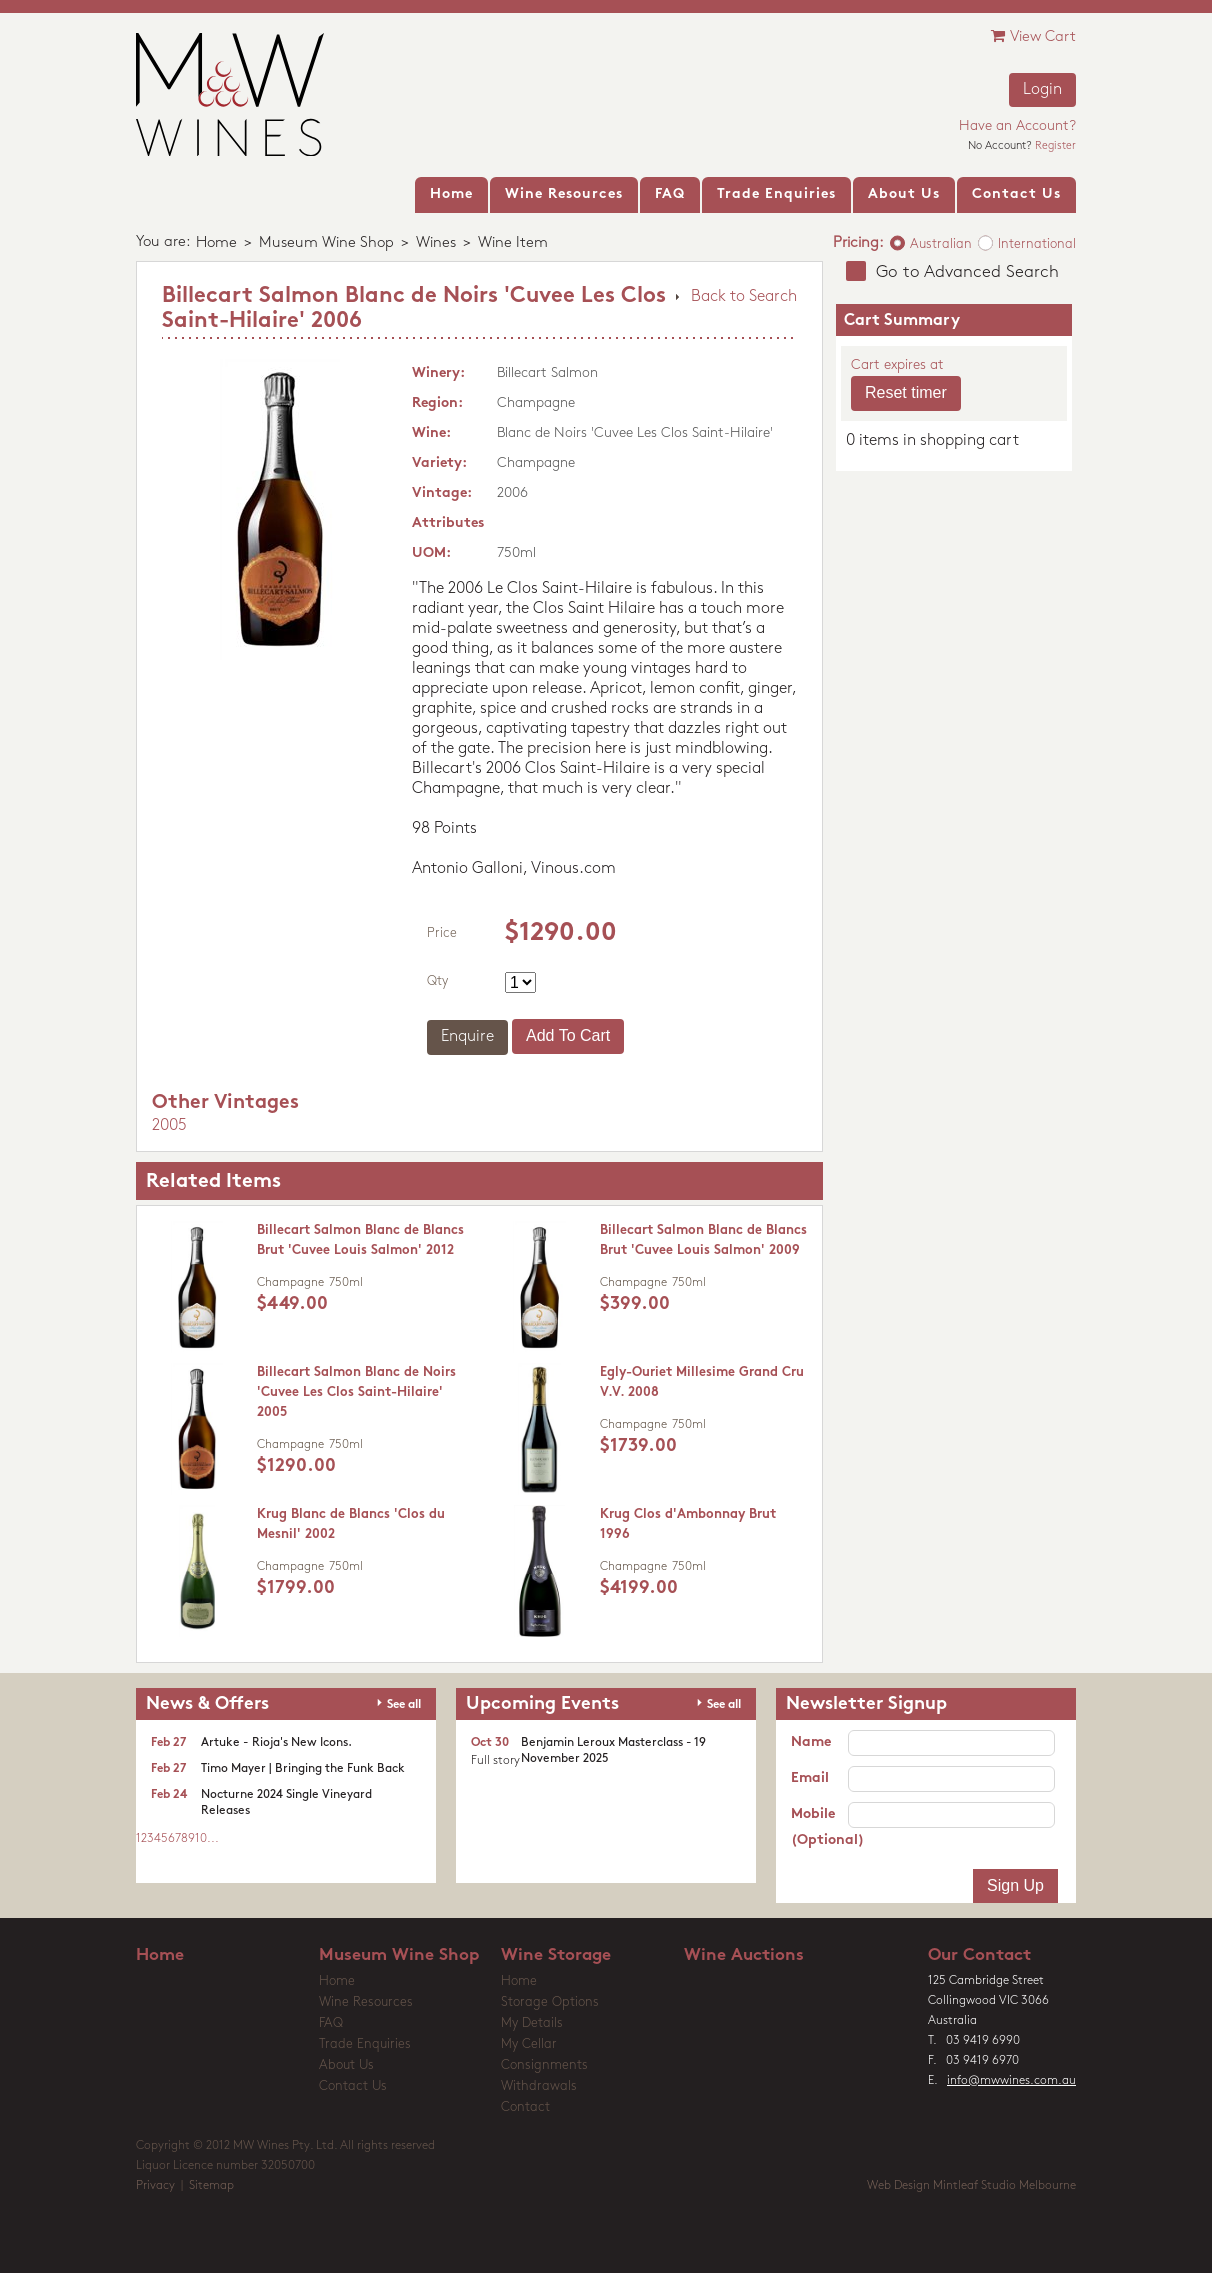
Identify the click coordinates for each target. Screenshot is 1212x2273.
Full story (495, 1761)
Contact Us (353, 2086)
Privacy (155, 2186)
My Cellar (529, 2044)
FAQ (331, 2023)
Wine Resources (366, 2002)
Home (216, 243)
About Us (346, 2065)
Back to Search (744, 297)
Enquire (467, 1037)
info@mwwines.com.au (1011, 2081)
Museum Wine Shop (326, 243)
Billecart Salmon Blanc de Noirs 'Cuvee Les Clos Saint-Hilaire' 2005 (356, 1392)
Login (1042, 90)
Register (1055, 146)
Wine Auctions (744, 1955)
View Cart (1033, 36)
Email (810, 1778)
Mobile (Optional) (819, 1827)
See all (404, 1705)
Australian (941, 244)
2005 (169, 1126)
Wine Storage (556, 1955)
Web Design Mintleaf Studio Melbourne (971, 2186)
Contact (525, 2107)
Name (811, 1742)
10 (201, 1839)
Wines (436, 243)
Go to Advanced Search (967, 272)
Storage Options (550, 2002)
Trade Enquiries (365, 2044)
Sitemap (211, 2186)
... (213, 1839)
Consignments (544, 2065)
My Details (532, 2023)
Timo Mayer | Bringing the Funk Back (303, 1769)
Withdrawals (539, 2086)
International (1037, 244)
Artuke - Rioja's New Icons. (276, 1743)
